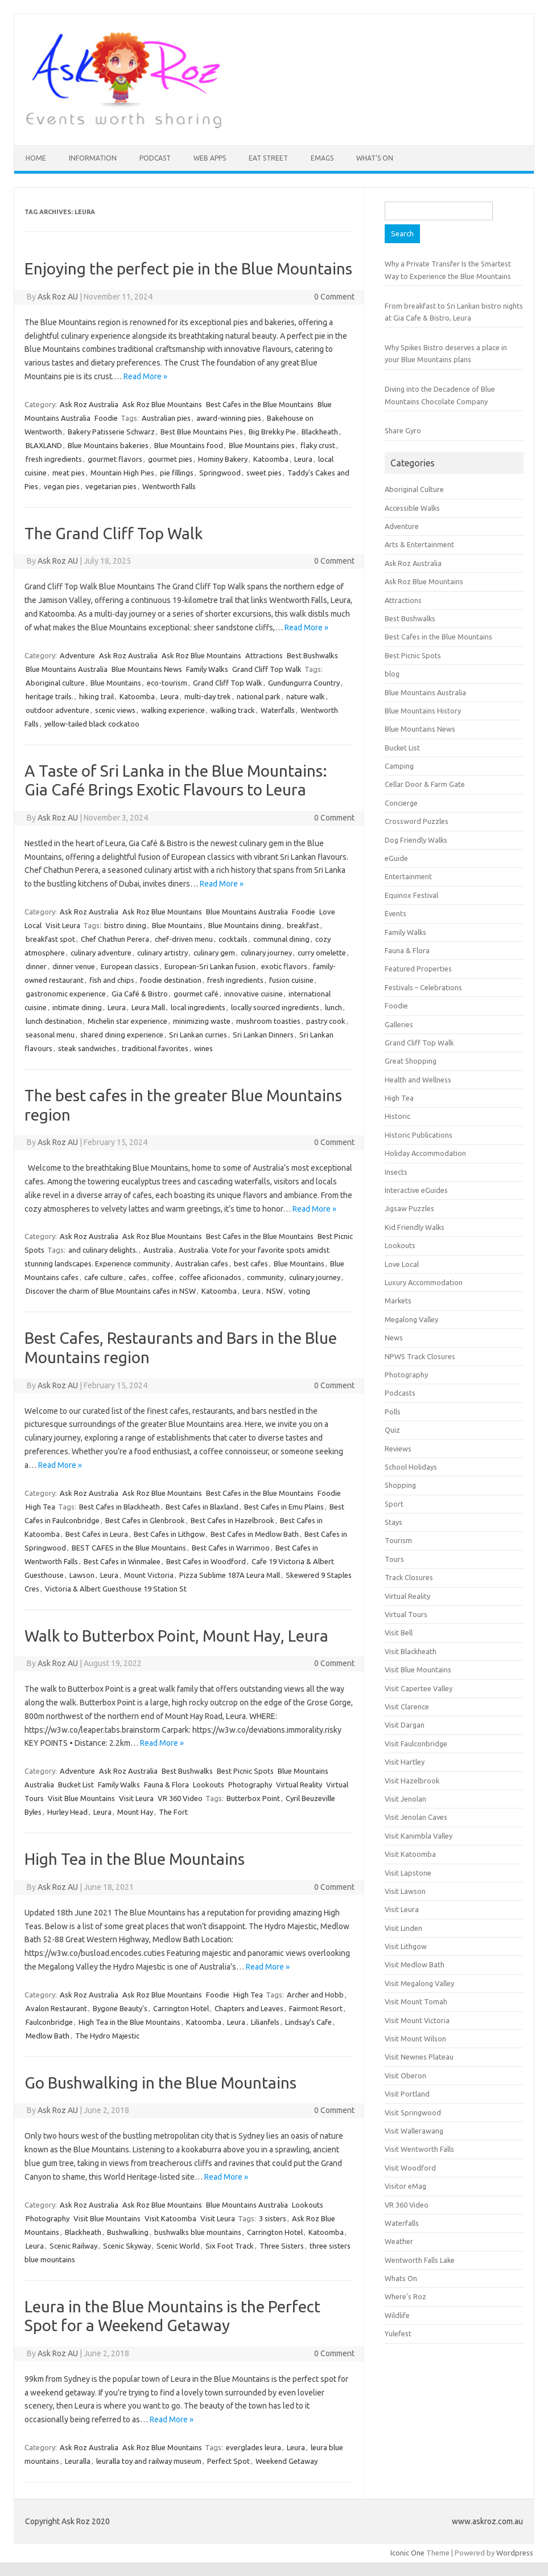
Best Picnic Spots (245, 1771)
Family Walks (207, 669)
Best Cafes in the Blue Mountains (260, 404)
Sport (394, 1504)
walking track (233, 710)
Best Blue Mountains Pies (201, 432)
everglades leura (253, 2447)
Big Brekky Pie (272, 432)
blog (392, 674)
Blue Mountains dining (244, 925)
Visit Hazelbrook (412, 1781)
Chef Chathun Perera (115, 939)
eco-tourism (167, 683)
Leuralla (77, 2461)
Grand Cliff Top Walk (267, 669)
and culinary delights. (103, 1250)
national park (259, 696)
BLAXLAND (44, 445)
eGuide (396, 858)
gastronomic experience (66, 994)
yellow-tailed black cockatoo (91, 724)
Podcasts (400, 1393)
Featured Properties (418, 969)
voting (299, 1291)
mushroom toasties (268, 1021)
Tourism (398, 1540)
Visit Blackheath (410, 1651)
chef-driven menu (184, 939)
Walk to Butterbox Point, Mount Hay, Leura (176, 1635)
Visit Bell (399, 1632)
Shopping (400, 1485)
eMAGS (322, 158)
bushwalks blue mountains (197, 2232)
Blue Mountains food (188, 445)
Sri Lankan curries (198, 1035)
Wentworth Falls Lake (420, 2260)
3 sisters (272, 2218)
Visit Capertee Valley (418, 1688)
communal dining (281, 939)
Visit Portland (407, 2094)
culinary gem (214, 953)
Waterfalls (278, 710)
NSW (274, 1291)
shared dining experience (121, 1035)
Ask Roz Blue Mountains (162, 404)
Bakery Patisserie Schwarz (111, 432)
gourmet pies (170, 459)
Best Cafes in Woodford (206, 1561)
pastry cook (325, 1021)
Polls (393, 1412)
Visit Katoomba (170, 2218)
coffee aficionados (210, 1277)
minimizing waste (201, 1021)
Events (395, 913)
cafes (137, 1277)
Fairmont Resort (316, 2008)
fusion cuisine (291, 980)
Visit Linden (403, 1928)
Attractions (264, 655)
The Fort (173, 1812)
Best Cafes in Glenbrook (145, 1520)
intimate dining (77, 1007)
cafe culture (103, 1277)
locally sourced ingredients (275, 1007)
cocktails (233, 939)
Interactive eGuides (416, 1190)
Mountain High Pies (122, 473)
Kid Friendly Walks (414, 1227)
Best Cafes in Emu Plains (284, 1507)
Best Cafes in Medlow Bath (255, 1534)
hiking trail (96, 696)
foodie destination (170, 980)
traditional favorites (155, 1048)
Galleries (399, 1024)
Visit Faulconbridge (416, 1744)
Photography (250, 1785)
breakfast (303, 925)
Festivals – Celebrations (423, 987)
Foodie (106, 418)
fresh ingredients (54, 459)
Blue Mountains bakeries (108, 445)
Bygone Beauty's (120, 2008)
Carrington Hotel (181, 2008)
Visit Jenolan (405, 1799)
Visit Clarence (407, 1707)
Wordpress (514, 2553)
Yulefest (398, 2333)
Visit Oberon (405, 2075)
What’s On (374, 158)
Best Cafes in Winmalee (122, 1561)
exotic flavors (284, 966)
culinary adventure (101, 953)
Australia (158, 1250)
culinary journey (266, 953)
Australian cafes (201, 1264)
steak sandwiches (87, 1048)
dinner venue (73, 966)
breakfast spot (50, 939)
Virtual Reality (299, 1785)
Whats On (401, 2278)
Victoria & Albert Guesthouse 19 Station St (116, 1589)
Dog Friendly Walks (416, 840)
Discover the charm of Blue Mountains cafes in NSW (111, 1291)
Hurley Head (67, 1812)
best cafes (251, 1264)
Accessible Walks (412, 508)
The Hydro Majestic (107, 2036)
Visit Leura (63, 925)
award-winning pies (228, 418)
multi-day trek (207, 696)
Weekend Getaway (287, 2461)
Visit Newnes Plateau (419, 2057)
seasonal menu (50, 1035)
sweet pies (264, 473)
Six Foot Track (229, 2246)
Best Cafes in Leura (96, 1534)
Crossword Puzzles (416, 821)
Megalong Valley (411, 1319)
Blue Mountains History (423, 711)
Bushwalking (128, 2232)
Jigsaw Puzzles (409, 1208)
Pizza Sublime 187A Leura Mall (229, 1575)
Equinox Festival (411, 895)
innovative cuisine (253, 994)
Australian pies (166, 418)
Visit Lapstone (408, 1873)
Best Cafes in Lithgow (169, 1534)
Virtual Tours (406, 1614)
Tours (394, 1559)
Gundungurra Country (304, 683)
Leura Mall (148, 1007)
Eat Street (268, 158)
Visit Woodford (410, 2168)
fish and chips (111, 980)
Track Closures (409, 1577)
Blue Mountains (115, 683)
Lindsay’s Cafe (308, 2022)
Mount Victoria (149, 1575)
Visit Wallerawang (414, 2131)
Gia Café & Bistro (140, 994)
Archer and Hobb (315, 1995)
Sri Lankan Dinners (263, 1035)
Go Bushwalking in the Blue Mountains (160, 2082)
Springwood (220, 473)
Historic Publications (418, 1135)
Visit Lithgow (406, 1946)
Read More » (145, 376)
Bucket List (76, 1785)
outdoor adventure (57, 710)
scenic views (115, 710)
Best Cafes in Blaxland (202, 1507)
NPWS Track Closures (420, 1356)
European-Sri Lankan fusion (210, 966)
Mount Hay (135, 1812)
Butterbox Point (253, 1798)
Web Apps (209, 158)
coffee (163, 1277)
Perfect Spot (228, 2461)
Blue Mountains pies (262, 445)
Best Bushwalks (312, 655)
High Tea (40, 1507)
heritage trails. (49, 696)
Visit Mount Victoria (417, 2020)
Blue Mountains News (147, 669)
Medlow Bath (47, 2036)
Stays (393, 1522)
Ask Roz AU (58, 296)
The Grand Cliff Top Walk (113, 533)
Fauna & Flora (166, 1785)
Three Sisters (281, 2246)
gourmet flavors (115, 459)
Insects (396, 1172)
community (265, 1277)
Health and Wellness (418, 1080)
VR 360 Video (180, 1798)
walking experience (173, 710)
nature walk (305, 696)
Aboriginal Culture (414, 489)
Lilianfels (265, 2022)
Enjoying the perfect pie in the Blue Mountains (188, 268)
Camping (399, 766)
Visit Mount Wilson (415, 2038)
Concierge (401, 803)
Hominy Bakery (223, 459)
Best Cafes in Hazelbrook (232, 1520)
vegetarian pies (111, 486)
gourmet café (196, 994)
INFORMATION (93, 158)
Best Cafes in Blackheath (119, 1507)
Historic (397, 1116)
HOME (36, 158)
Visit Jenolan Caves (416, 1817)
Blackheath (320, 432)
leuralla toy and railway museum (148, 2461)
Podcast (155, 158)
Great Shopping (410, 1061)
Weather (399, 2241)
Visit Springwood (413, 2112)
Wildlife (397, 2315)
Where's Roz (405, 2296)
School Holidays (411, 1467)
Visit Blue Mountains (81, 1798)
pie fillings (176, 473)
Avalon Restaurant (56, 2008)
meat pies (68, 473)
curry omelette (322, 953)
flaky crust (317, 445)
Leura (303, 459)
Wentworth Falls (169, 486)
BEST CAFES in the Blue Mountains (129, 1548)
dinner (36, 966)
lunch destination (54, 1021)
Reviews (398, 1449)
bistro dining (125, 925)
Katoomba (271, 459)
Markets (398, 1301)
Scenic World (178, 2246)
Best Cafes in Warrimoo (231, 1548)
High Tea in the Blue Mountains (134, 1859)
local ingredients (198, 1007)
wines (203, 1048)
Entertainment (408, 876)
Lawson (81, 1575)
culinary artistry (162, 953)
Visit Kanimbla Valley (418, 1836)
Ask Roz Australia (89, 404)
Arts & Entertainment (419, 544)
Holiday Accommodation (425, 1153)
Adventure (77, 655)
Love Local (402, 1264)
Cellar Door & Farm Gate (425, 784)
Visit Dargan (405, 1725)
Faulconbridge (49, 2022)
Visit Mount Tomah (416, 2001)
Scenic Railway (73, 2246)
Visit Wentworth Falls (419, 2149)
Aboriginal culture (55, 683)
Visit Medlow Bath (414, 1964)
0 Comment (334, 296)
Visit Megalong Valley (419, 1983)
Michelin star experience (127, 1021)
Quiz (392, 1430)
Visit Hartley (405, 1762)
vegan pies (62, 486)
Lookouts (208, 1785)
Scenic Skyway (127, 2246)
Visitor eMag (405, 2186)
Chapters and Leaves (249, 2008)
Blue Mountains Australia (67, 669)
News (394, 1338)
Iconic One (407, 2553)
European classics (130, 966)
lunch (333, 1007)
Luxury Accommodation (424, 1282)
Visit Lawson (405, 1891)
